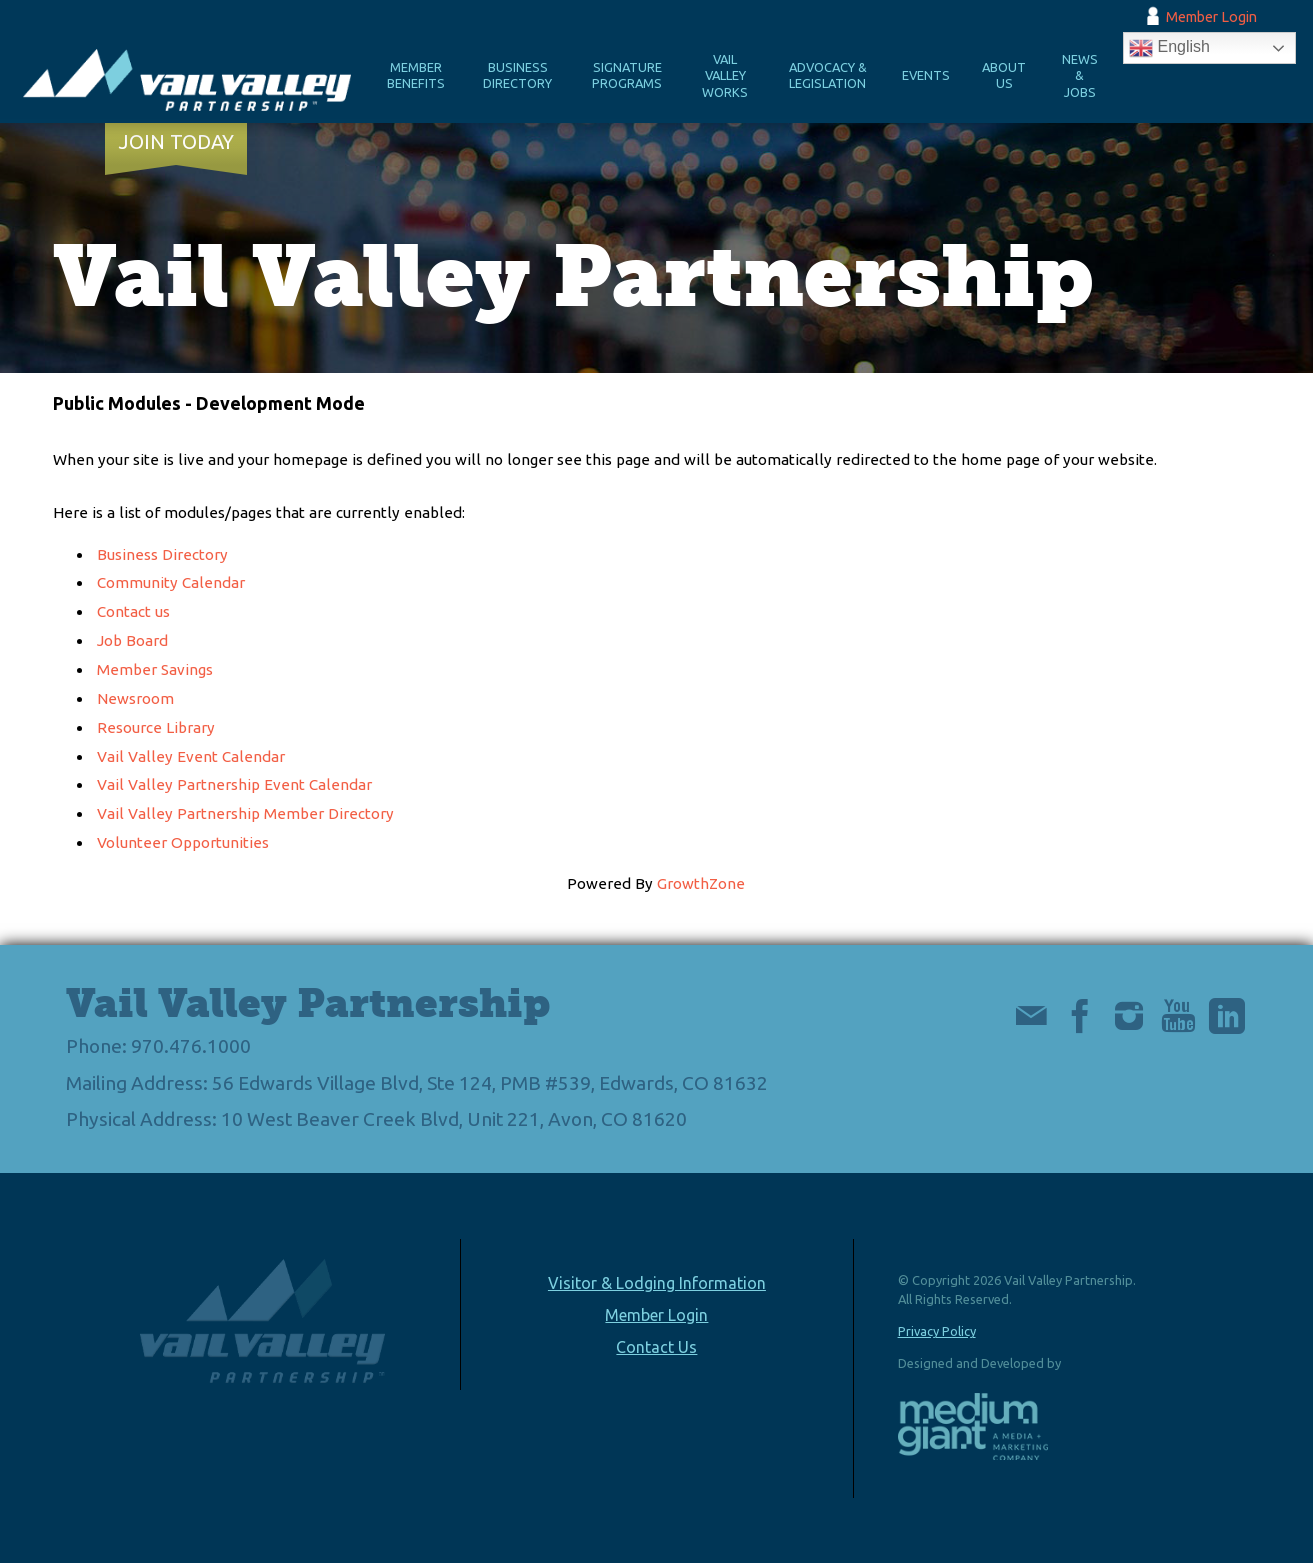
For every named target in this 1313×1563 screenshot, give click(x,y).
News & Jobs (1080, 75)
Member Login (1211, 17)
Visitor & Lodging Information (657, 1283)
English (1169, 48)
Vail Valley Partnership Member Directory (245, 813)
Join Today (176, 142)
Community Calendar (171, 582)
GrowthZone (701, 883)
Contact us (133, 611)
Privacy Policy (937, 1331)
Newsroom (135, 698)
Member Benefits (416, 75)
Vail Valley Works (725, 75)
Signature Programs (627, 75)
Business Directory (517, 75)
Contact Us (656, 1347)
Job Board (132, 640)
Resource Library (156, 727)
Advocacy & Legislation (828, 75)
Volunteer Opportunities (183, 842)
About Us (1004, 75)
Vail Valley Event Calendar (191, 756)
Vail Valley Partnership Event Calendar (234, 784)
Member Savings (155, 669)
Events (926, 75)
